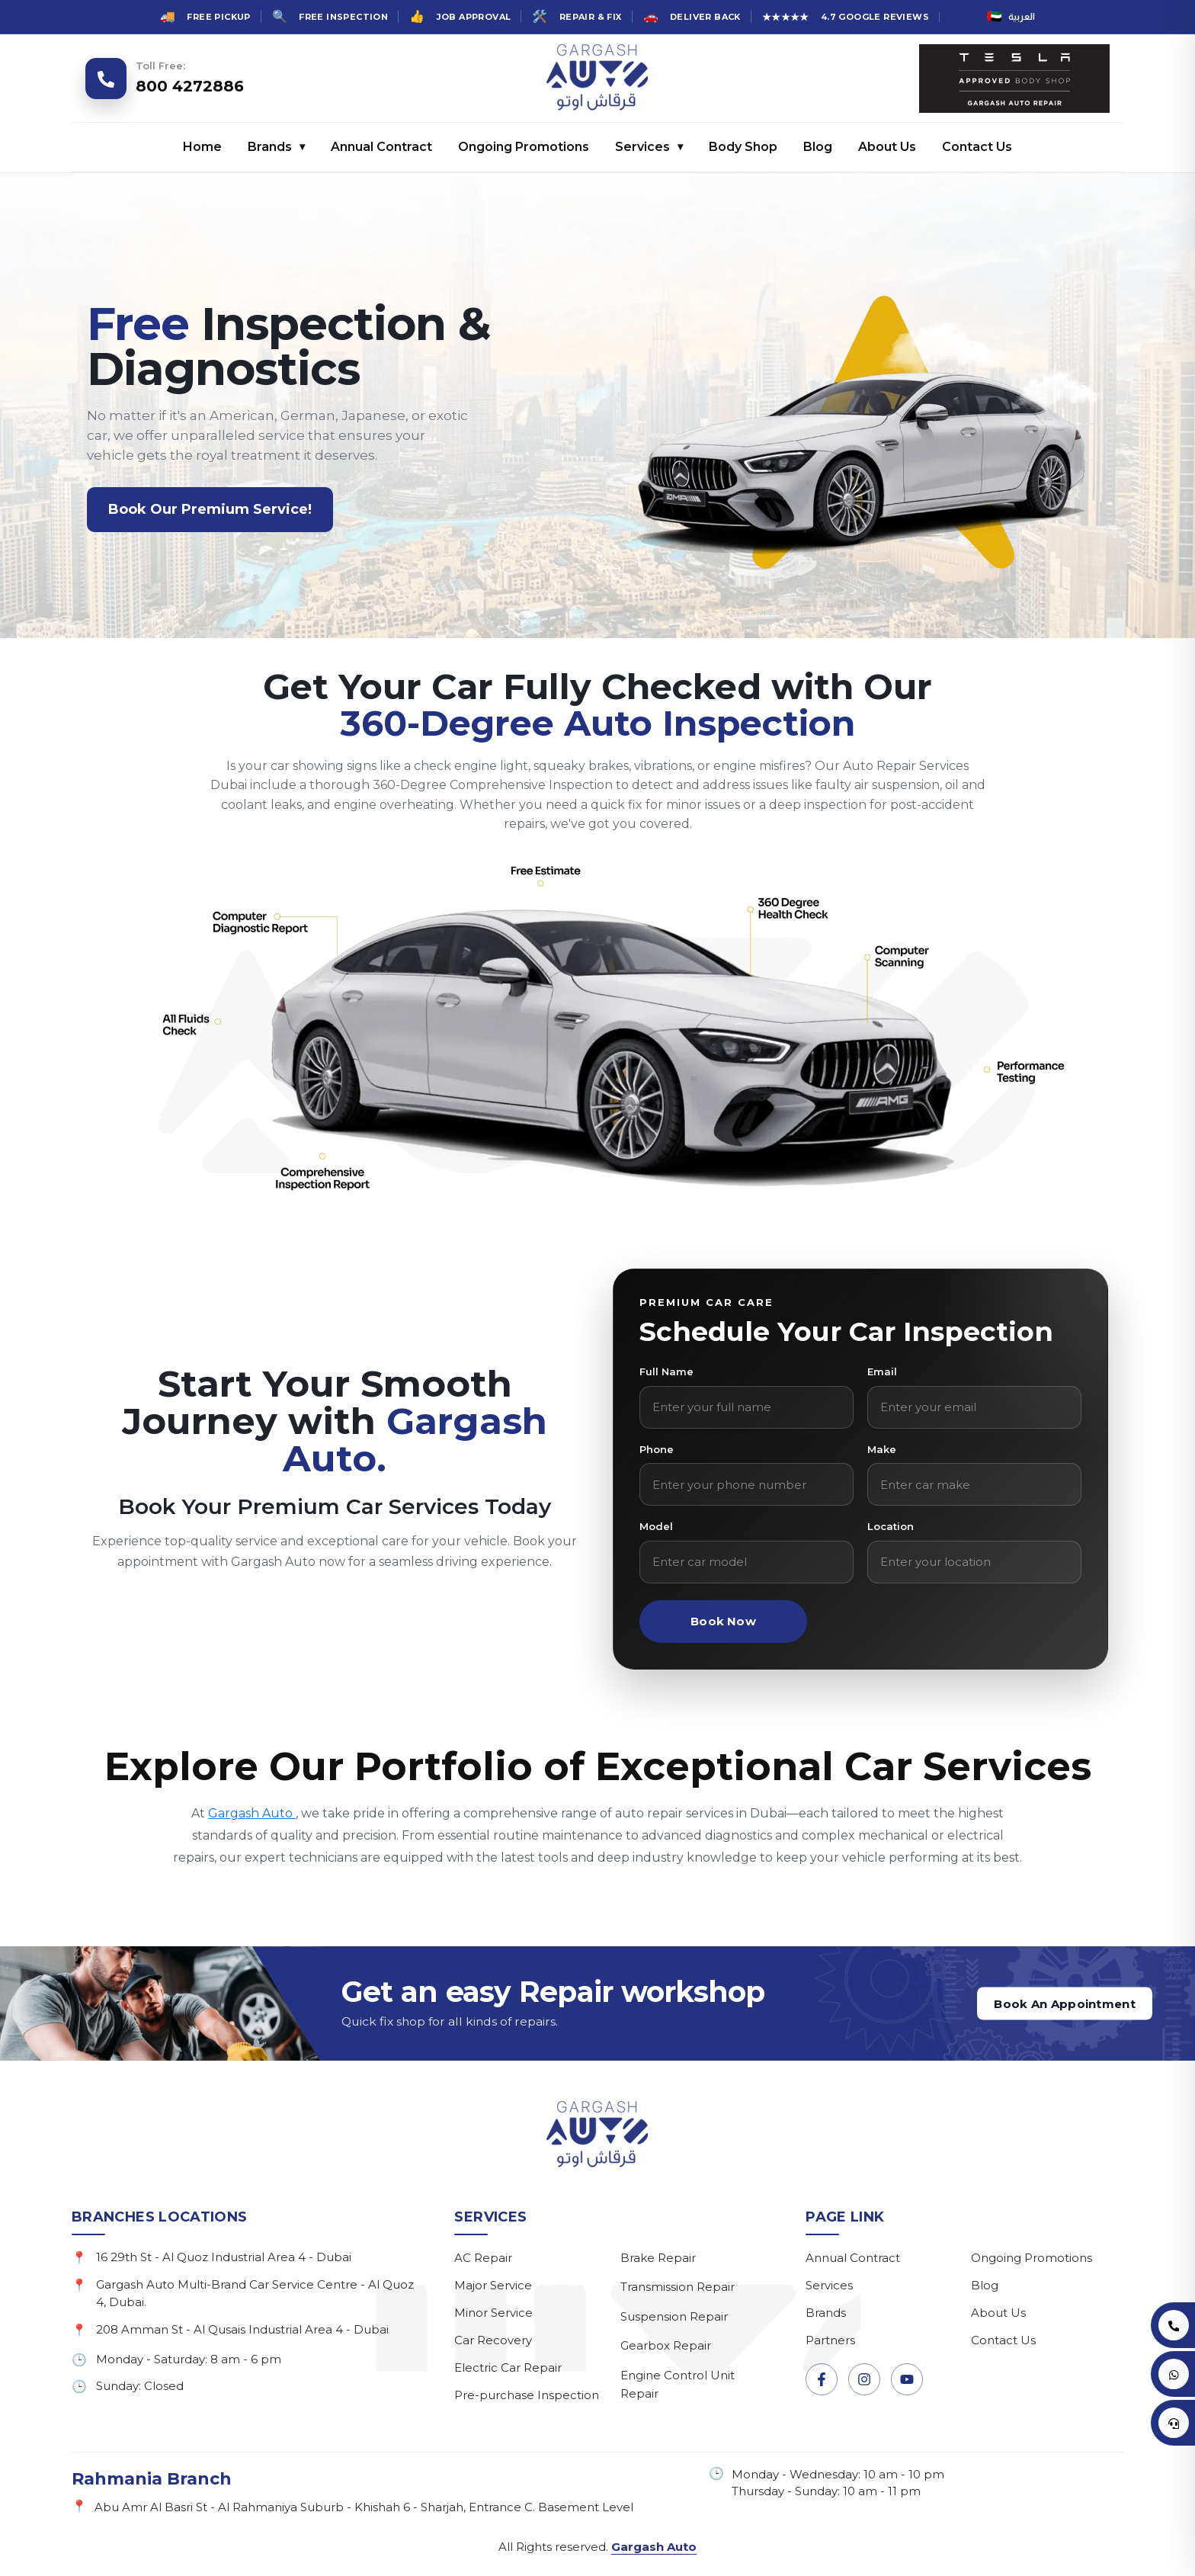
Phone (656, 1449)
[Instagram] (864, 2379)
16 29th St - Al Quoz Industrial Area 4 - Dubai (223, 2257)
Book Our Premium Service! (210, 509)
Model (656, 1526)
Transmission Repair (677, 2286)
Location (890, 1526)
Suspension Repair (674, 2316)
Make (881, 1449)
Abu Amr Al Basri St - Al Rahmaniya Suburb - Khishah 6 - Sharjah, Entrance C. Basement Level (364, 2507)
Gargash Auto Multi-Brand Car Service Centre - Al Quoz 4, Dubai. (255, 2293)
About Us (887, 147)
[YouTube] (907, 2379)
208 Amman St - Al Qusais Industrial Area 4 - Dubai (242, 2329)
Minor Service (493, 2312)
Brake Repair (658, 2257)
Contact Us (977, 147)
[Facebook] (822, 2379)
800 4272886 (190, 86)
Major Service (493, 2285)
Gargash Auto (252, 1813)
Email (882, 1371)
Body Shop (743, 147)
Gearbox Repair (665, 2345)
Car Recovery (493, 2340)
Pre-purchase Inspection (526, 2395)
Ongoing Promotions (523, 147)
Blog (817, 147)
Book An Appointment (1065, 2004)
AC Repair (483, 2257)
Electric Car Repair (508, 2367)
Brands (276, 147)
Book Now (723, 1621)
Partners (830, 2340)
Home (202, 147)
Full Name (666, 1371)
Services (649, 147)
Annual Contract (381, 147)
